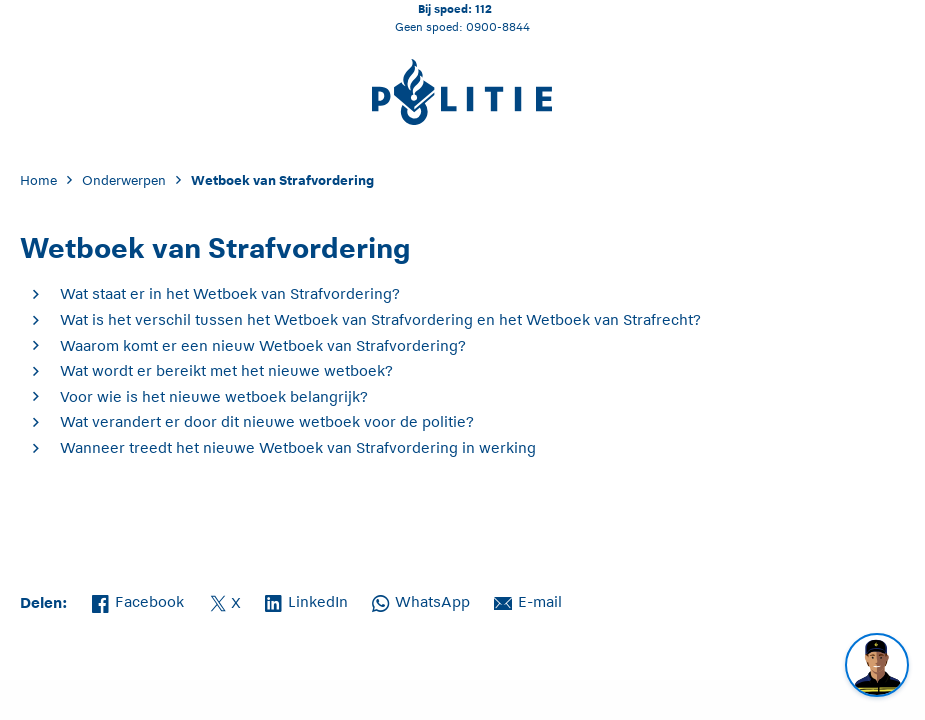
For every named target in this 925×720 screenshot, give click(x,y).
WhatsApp (421, 600)
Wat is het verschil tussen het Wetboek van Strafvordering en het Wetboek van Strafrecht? (380, 319)
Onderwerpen (124, 180)
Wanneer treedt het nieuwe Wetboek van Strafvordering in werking (298, 447)
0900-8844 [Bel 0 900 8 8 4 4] (498, 26)
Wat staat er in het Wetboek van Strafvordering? (230, 293)
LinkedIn (306, 600)
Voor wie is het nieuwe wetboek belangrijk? (214, 396)
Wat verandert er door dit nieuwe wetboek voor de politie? (267, 421)
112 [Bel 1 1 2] (483, 8)
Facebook (138, 600)
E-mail (528, 600)
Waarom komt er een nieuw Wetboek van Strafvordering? (263, 345)
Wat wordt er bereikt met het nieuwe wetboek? (226, 370)
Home (38, 180)
